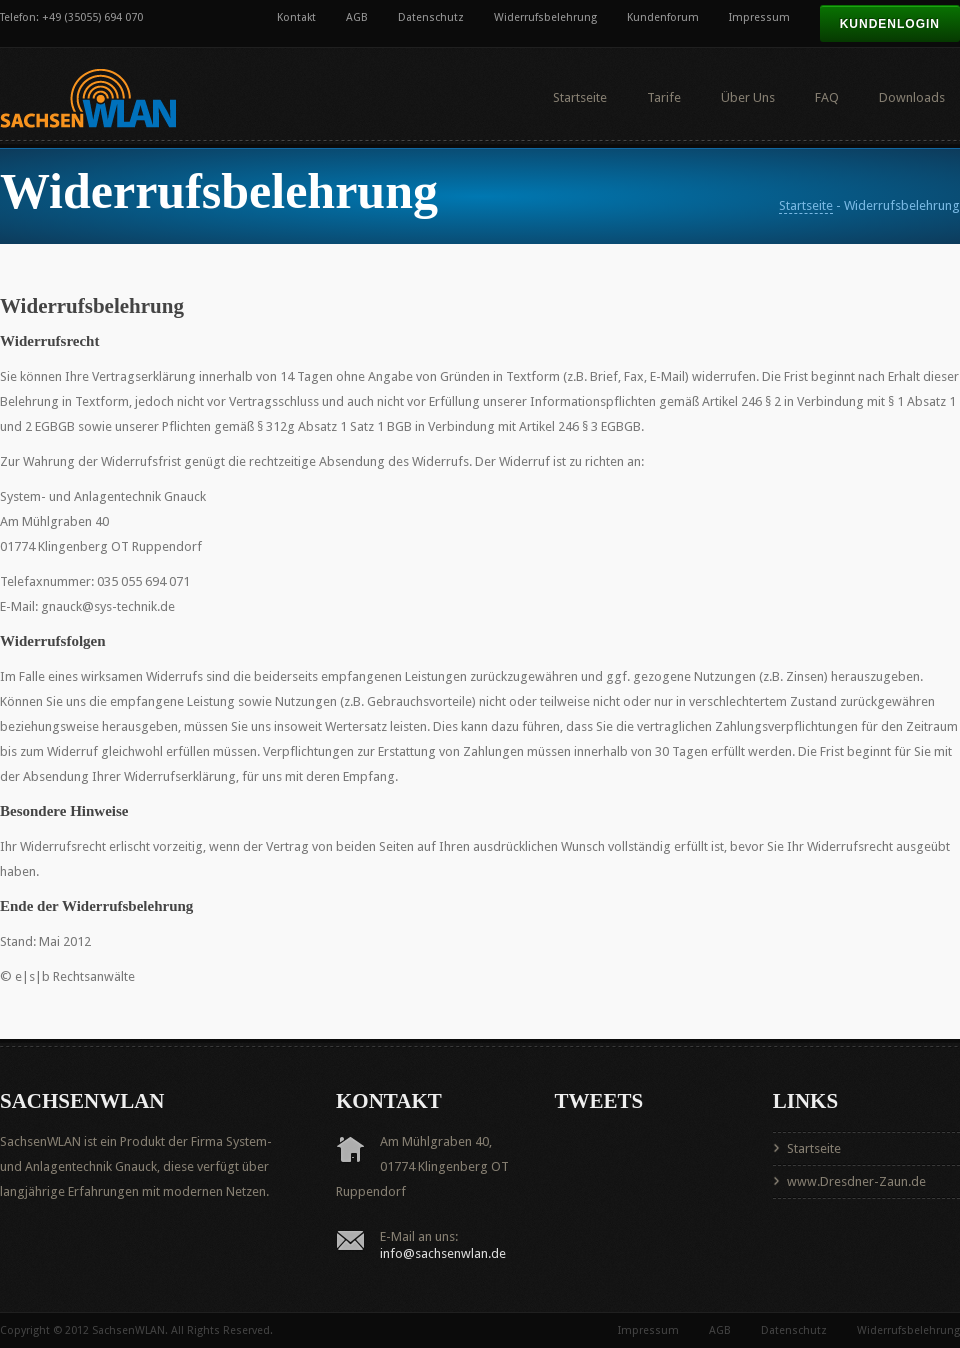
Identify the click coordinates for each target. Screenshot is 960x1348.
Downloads (912, 97)
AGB (357, 17)
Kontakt (296, 17)
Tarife (664, 97)
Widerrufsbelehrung (545, 17)
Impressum (759, 17)
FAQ (827, 97)
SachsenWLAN (128, 1330)
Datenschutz (431, 17)
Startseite (580, 97)
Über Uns (748, 97)
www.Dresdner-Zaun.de (856, 1181)
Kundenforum (663, 17)
